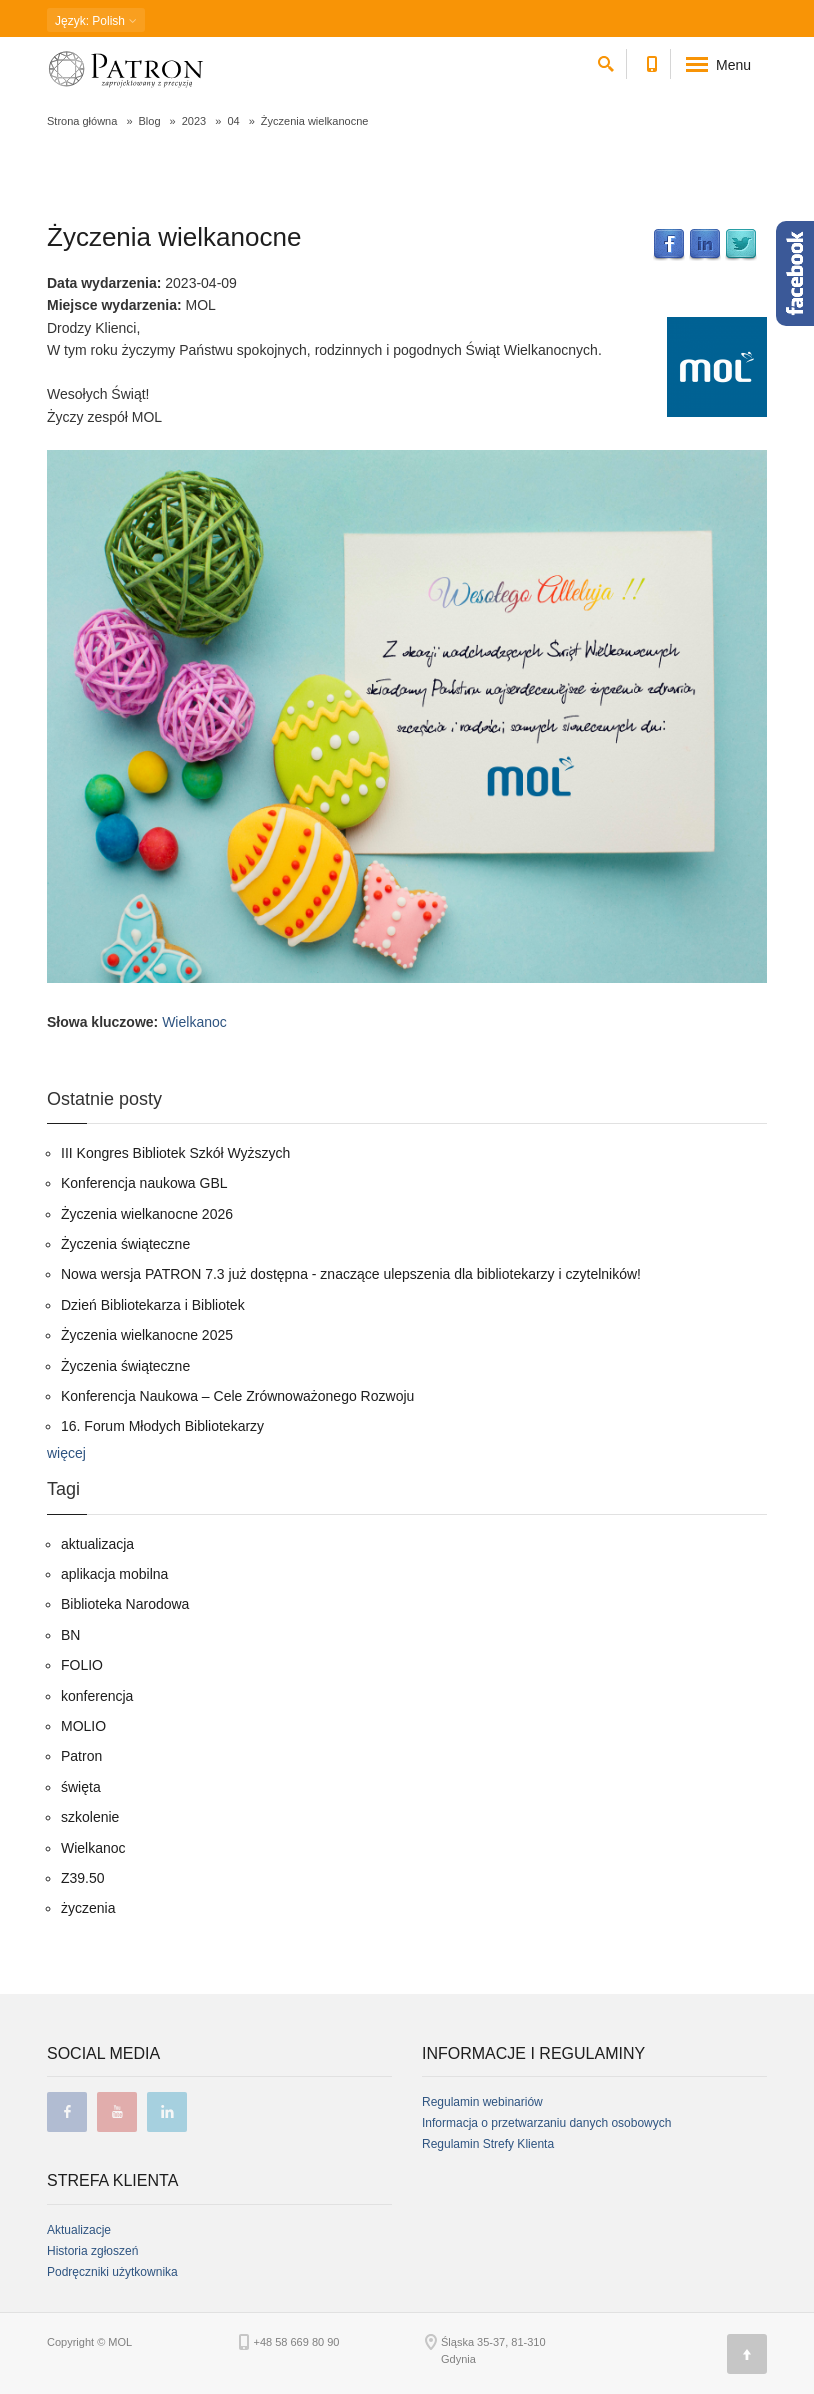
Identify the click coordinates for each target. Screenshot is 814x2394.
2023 (194, 121)
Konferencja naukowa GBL (144, 1183)
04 (233, 121)
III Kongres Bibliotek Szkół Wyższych (175, 1153)
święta (81, 1787)
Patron (81, 1756)
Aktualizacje (79, 2230)
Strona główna (82, 121)
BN (70, 1635)
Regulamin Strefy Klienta (488, 2144)
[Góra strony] (747, 2354)
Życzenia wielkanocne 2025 (147, 1335)
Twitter (741, 245)
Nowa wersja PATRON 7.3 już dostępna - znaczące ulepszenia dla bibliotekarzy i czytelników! (351, 1274)
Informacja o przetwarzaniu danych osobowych (546, 2123)
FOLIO (82, 1665)
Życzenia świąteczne (125, 1244)
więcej (66, 1453)
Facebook (669, 245)
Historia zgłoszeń (92, 2251)
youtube (117, 2112)
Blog (150, 121)
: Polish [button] (96, 21)
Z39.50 (83, 1878)
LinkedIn (705, 245)
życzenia (88, 1908)
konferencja (97, 1696)
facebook (67, 2112)
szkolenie (90, 1817)
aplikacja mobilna (114, 1574)
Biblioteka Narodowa (125, 1604)
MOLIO (83, 1726)
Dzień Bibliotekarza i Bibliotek (153, 1305)
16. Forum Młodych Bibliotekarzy (162, 1426)
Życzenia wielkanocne (174, 237)
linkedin (167, 2112)
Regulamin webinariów (482, 2102)
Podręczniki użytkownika (112, 2272)
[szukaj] (606, 60)
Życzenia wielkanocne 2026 (147, 1214)
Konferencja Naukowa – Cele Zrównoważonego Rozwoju (237, 1396)
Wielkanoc (194, 1022)
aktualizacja (97, 1544)
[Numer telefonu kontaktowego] (651, 60)
